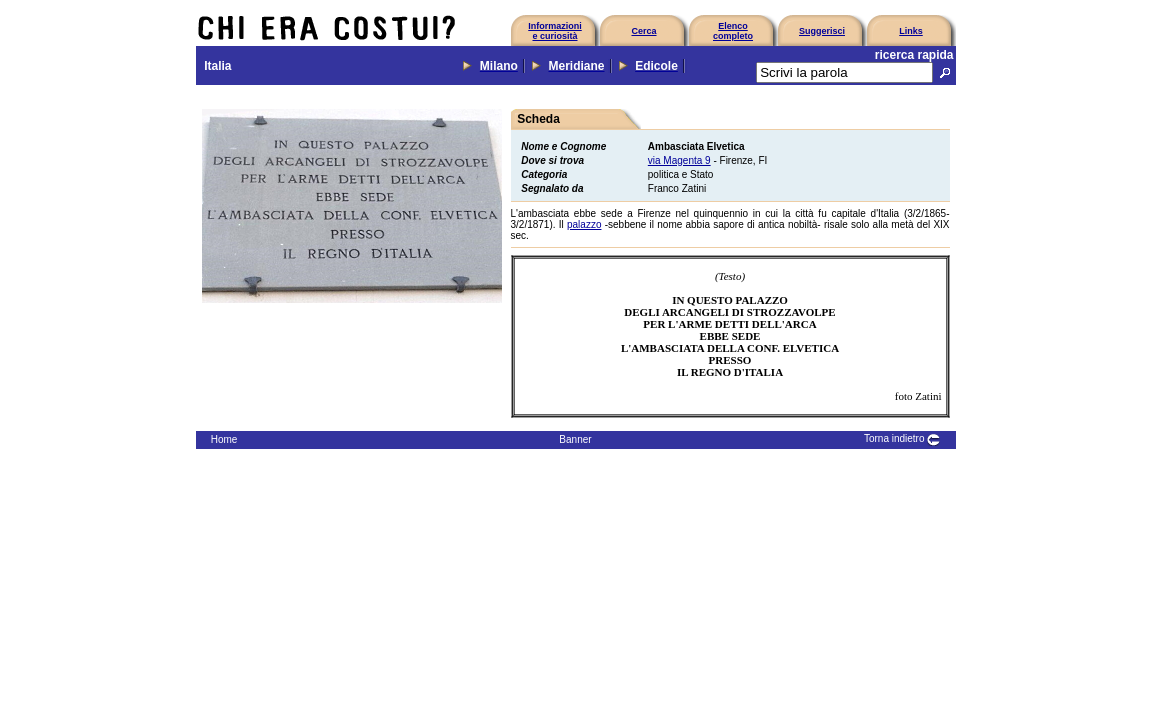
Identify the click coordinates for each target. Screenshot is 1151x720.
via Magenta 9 (679, 160)
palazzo (584, 224)
